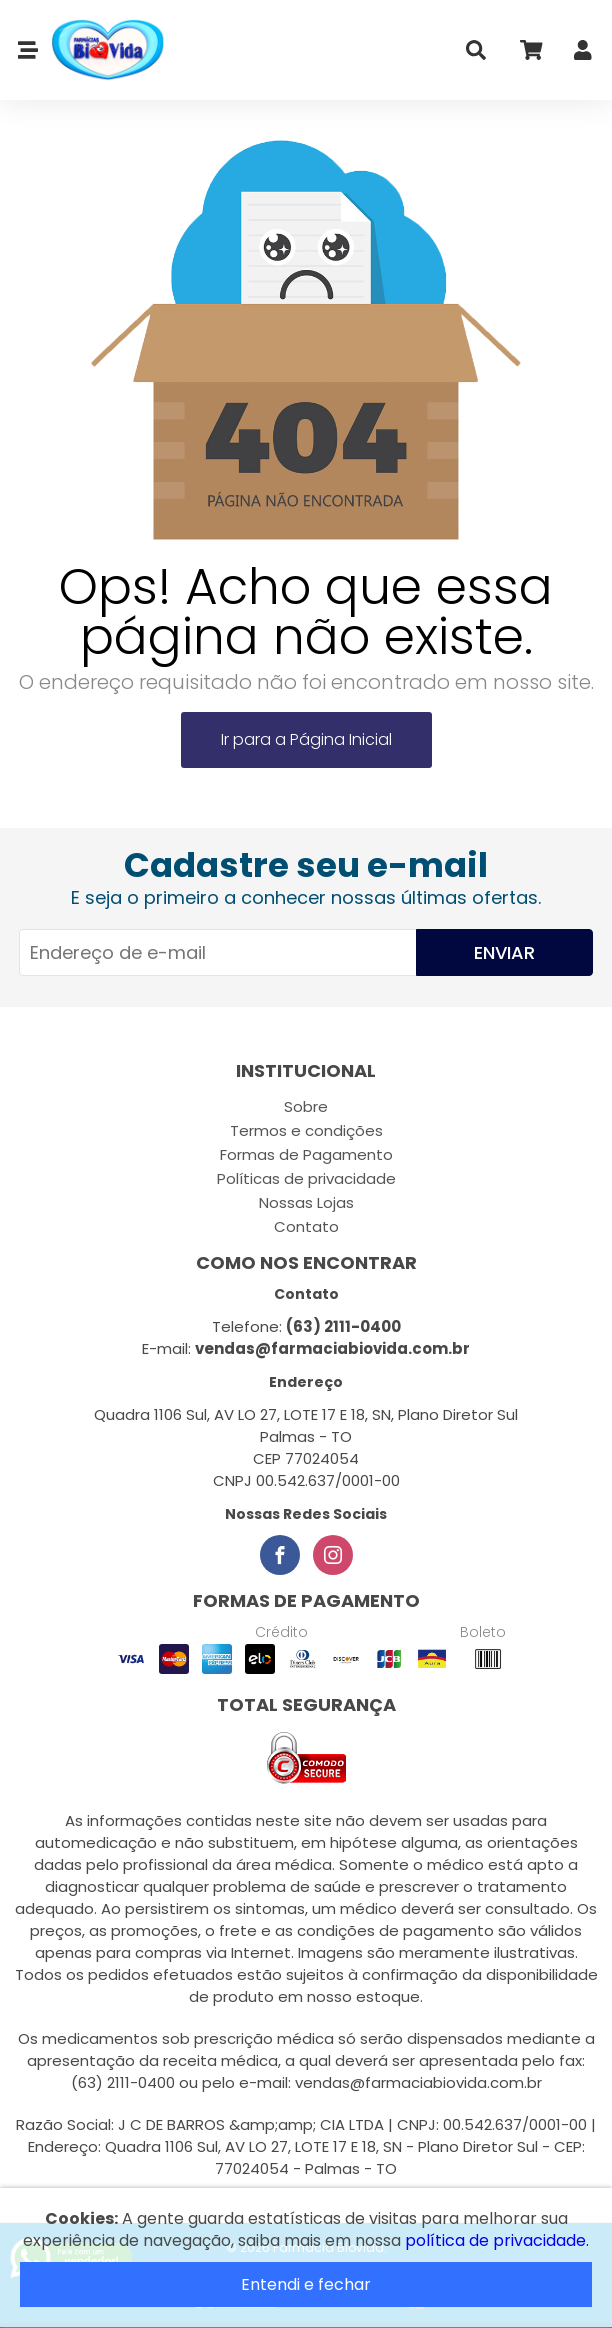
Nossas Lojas (306, 1202)
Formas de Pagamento (306, 1154)
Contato (306, 1226)
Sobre (306, 1106)
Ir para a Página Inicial (306, 739)
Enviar (504, 952)
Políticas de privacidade (306, 1178)
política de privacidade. (497, 2240)
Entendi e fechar (306, 2284)
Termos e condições (306, 1130)
